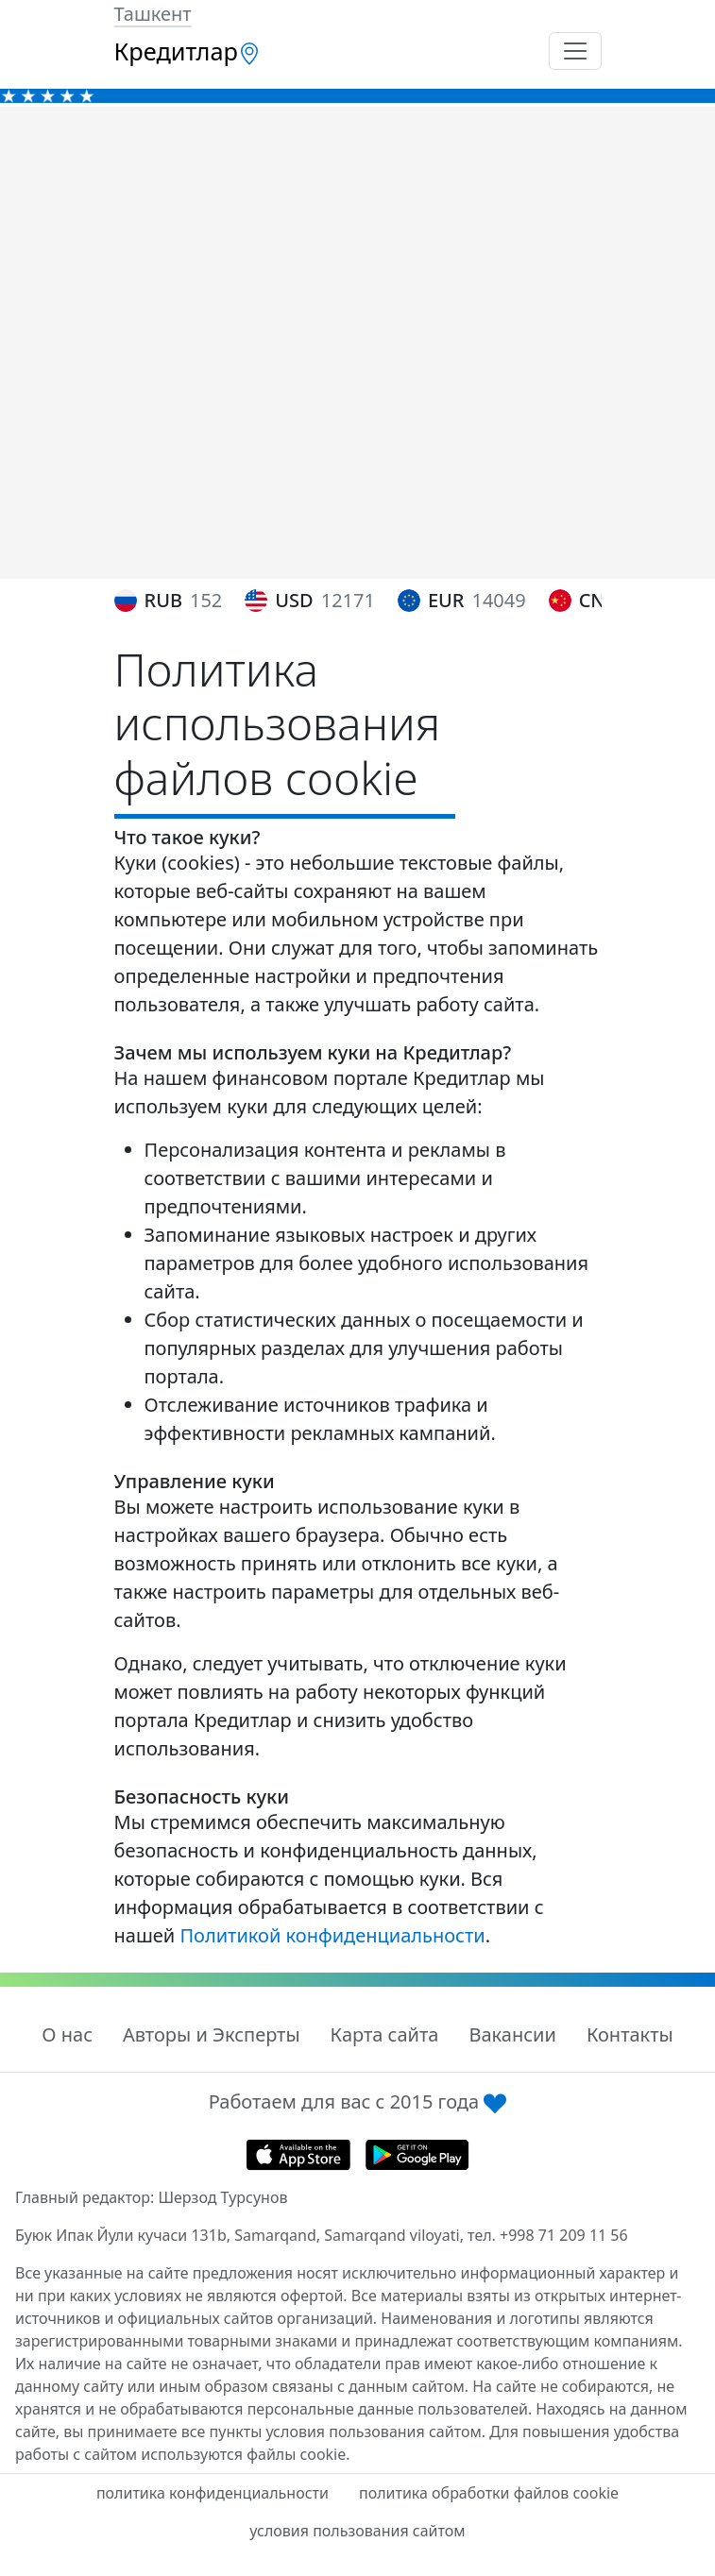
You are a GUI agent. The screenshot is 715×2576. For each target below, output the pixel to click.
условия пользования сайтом (357, 2530)
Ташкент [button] (153, 13)
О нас (67, 2034)
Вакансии (511, 2034)
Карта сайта (385, 2034)
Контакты (630, 2034)
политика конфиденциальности (212, 2493)
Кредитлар (187, 51)
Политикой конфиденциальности (332, 1935)
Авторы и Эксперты (211, 2034)
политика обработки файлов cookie (489, 2493)
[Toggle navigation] (575, 51)
